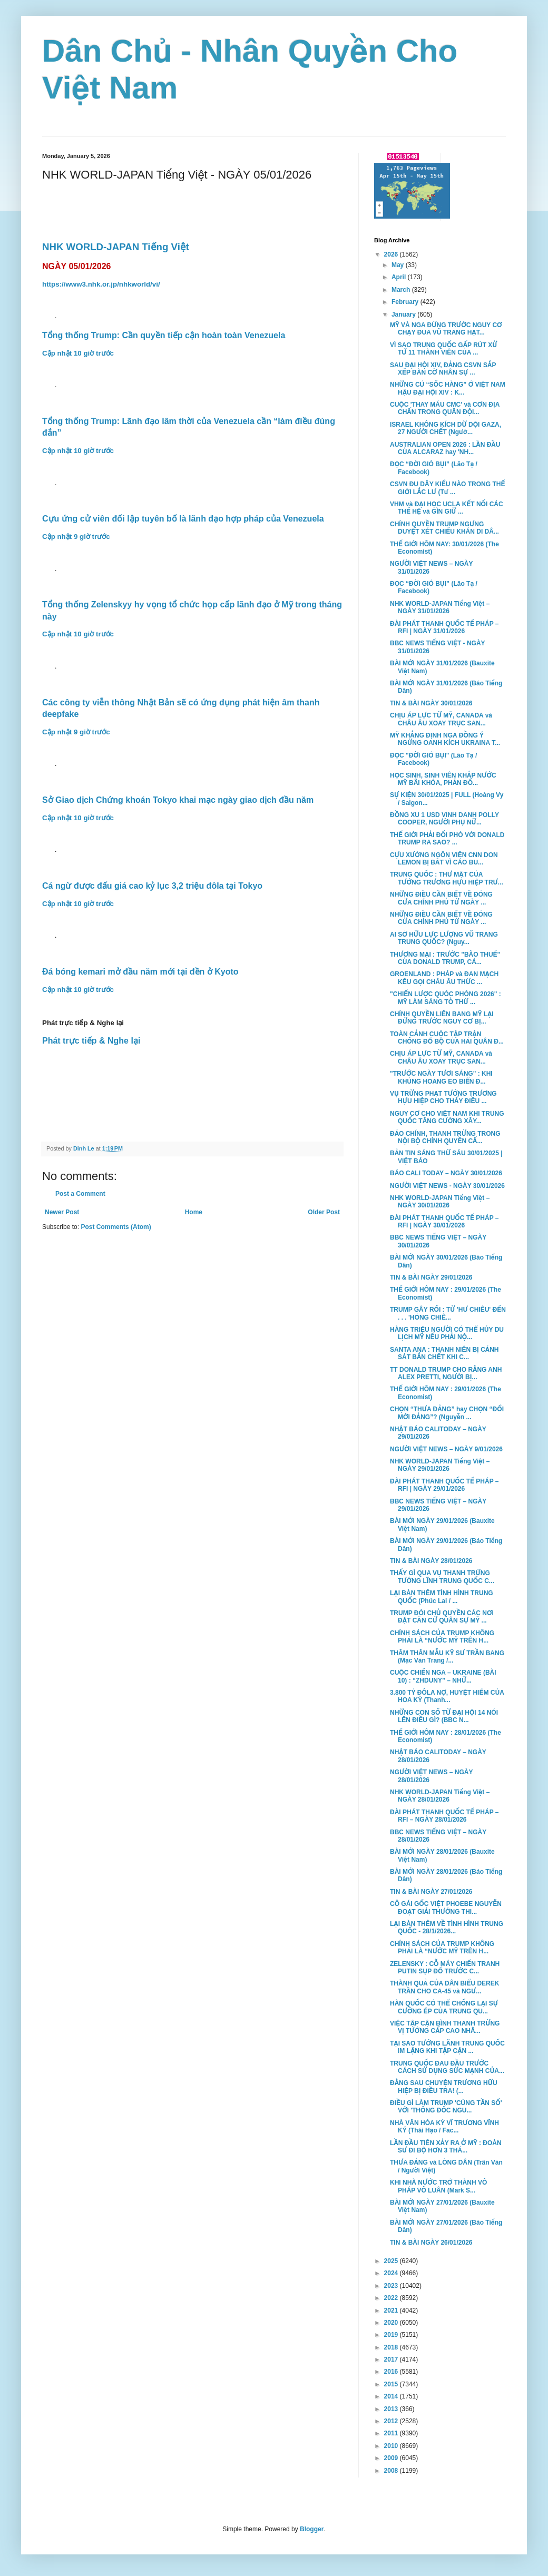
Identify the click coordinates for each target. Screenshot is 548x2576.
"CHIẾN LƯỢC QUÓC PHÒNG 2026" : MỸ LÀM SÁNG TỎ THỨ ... (445, 997)
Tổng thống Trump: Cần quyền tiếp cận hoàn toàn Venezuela (163, 335)
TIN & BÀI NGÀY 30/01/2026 (431, 703)
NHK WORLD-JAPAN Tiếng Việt (115, 246)
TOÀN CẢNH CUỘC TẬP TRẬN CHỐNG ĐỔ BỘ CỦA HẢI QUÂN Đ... (447, 1037)
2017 (392, 2359)
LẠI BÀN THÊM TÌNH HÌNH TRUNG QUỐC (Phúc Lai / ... (441, 1596)
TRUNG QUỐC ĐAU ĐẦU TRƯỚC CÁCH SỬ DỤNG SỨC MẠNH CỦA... (447, 2067)
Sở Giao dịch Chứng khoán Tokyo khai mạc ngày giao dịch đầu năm (178, 799)
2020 (392, 2322)
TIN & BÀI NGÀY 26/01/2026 (431, 2242)
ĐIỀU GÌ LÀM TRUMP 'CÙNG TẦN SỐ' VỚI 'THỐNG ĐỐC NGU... (446, 2106)
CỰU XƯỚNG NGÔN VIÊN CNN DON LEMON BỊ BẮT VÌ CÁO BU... (444, 858)
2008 (392, 2470)
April (400, 277)
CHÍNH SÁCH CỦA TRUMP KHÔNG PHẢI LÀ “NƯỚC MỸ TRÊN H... (442, 1636)
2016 (392, 2371)
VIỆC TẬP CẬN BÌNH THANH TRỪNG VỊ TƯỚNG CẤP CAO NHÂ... (445, 2027)
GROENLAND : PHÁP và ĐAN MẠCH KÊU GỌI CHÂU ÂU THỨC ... (444, 977)
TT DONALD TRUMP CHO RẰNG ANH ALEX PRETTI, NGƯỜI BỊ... (446, 1373)
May (399, 265)
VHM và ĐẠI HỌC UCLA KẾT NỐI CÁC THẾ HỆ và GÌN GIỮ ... (446, 507)
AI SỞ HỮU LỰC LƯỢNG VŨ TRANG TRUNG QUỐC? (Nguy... (444, 938)
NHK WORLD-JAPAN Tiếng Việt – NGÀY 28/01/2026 (440, 1795)
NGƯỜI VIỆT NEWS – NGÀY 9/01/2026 (446, 1449)
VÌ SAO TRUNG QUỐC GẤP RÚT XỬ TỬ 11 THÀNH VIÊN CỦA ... (443, 348)
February (406, 302)
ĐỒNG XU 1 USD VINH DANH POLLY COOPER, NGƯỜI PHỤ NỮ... (444, 818)
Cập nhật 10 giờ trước (78, 353)
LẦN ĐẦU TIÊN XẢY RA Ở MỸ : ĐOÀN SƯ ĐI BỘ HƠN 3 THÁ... (446, 2146)
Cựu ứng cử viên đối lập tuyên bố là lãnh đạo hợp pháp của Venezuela (183, 518)
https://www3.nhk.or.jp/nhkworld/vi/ (101, 284)
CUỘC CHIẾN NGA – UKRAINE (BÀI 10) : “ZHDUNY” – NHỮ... (443, 1676)
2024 (392, 2273)
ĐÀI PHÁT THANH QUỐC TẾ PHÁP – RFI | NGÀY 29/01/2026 (444, 1485)
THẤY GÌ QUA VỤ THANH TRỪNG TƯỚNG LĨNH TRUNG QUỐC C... (442, 1576)
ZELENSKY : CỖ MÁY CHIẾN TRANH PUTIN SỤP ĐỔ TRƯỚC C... (445, 1967)
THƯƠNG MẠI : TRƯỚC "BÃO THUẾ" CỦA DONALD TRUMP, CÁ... (445, 958)
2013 (392, 2409)
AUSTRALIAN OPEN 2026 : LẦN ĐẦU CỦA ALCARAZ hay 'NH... (445, 448)
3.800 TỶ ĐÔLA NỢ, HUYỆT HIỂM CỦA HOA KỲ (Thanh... (447, 1696)
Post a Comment (80, 1193)
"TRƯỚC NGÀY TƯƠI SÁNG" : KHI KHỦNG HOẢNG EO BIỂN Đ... (441, 1077)
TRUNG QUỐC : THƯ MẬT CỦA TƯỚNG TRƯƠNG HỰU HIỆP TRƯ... (446, 878)
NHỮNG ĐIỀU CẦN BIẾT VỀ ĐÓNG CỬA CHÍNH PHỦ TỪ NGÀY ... (441, 898)
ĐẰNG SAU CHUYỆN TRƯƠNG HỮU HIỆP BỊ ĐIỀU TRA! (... (443, 2086)
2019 (392, 2334)
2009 (392, 2458)
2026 (392, 254)
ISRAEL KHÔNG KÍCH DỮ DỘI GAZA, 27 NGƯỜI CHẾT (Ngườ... (445, 428)
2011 (392, 2433)
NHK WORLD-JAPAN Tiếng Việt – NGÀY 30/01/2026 (440, 1201)
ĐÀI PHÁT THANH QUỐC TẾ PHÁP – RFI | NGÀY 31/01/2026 (444, 627)
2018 (392, 2347)
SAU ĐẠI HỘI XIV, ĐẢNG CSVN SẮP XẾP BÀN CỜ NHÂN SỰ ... (443, 368)
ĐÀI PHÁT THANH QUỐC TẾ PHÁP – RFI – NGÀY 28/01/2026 (444, 1815)
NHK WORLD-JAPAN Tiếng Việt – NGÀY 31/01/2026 (440, 607)
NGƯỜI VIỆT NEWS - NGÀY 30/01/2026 (447, 1185)
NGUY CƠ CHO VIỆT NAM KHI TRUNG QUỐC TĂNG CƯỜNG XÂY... (447, 1117)
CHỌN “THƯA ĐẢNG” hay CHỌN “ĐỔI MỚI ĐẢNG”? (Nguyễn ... (447, 1412)
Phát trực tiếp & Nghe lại (91, 1040)
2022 (392, 2298)
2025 (392, 2261)
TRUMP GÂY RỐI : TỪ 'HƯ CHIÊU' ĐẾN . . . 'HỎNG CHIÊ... (448, 1313)
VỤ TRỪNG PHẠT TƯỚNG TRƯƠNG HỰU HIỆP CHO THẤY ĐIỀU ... (443, 1097)
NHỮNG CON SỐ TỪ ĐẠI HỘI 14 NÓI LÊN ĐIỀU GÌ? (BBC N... (444, 1716)
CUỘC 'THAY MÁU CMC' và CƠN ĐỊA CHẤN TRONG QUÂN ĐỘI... (445, 408)
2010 (392, 2446)
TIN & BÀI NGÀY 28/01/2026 (431, 1561)
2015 (392, 2384)
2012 (392, 2421)
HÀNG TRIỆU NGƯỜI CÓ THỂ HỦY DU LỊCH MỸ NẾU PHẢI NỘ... (447, 1333)
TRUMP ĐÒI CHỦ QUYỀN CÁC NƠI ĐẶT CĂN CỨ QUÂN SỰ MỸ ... (442, 1616)
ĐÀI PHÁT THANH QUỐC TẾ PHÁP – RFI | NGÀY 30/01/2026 (444, 1221)
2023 (392, 2285)
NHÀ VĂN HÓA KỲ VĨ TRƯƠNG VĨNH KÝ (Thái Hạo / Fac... (444, 2126)
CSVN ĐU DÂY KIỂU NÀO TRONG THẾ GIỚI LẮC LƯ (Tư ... (447, 487)
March (402, 289)
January (404, 314)
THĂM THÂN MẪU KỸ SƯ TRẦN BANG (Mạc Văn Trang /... (447, 1656)
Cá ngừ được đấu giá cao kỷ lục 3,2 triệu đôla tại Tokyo (152, 885)
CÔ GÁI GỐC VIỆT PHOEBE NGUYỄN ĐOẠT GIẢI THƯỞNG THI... (446, 1907)
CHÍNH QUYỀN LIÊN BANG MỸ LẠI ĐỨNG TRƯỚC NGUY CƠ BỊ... (442, 1017)
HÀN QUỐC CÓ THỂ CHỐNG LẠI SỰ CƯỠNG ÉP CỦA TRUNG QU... (444, 2007)
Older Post (324, 1212)
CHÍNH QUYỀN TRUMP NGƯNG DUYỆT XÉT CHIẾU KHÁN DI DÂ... (444, 527)
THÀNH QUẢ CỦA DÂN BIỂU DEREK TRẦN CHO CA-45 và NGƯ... (444, 1987)
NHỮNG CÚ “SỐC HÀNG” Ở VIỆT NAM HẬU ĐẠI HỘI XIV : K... (447, 388)
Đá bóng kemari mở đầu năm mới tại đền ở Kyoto (140, 971)
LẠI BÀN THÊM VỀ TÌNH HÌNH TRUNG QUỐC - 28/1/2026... (446, 1927)
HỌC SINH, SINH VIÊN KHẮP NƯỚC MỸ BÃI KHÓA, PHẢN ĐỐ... (443, 779)
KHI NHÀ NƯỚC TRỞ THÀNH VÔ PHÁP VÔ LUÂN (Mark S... (438, 2186)
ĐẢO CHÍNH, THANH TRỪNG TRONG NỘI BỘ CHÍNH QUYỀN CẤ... (445, 1137)
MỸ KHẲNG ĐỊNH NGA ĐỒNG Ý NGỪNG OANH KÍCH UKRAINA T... (445, 739)
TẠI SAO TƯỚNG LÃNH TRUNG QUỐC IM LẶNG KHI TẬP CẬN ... (447, 2047)
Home (193, 1212)
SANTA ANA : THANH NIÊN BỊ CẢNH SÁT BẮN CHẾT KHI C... (444, 1353)
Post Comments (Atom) (116, 1227)
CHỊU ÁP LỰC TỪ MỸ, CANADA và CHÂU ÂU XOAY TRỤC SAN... (441, 719)
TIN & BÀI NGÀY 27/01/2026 (431, 1891)
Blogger (312, 2529)
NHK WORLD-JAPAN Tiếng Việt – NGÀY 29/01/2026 (440, 1465)
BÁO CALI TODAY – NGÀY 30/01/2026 (446, 1173)
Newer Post (62, 1212)
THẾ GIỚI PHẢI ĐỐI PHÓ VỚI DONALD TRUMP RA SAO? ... (447, 838)
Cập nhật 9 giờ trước (76, 536)
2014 (392, 2396)
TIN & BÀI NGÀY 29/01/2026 (431, 1277)
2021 (392, 2310)
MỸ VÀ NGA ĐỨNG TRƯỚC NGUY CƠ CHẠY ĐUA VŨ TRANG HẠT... (446, 328)
